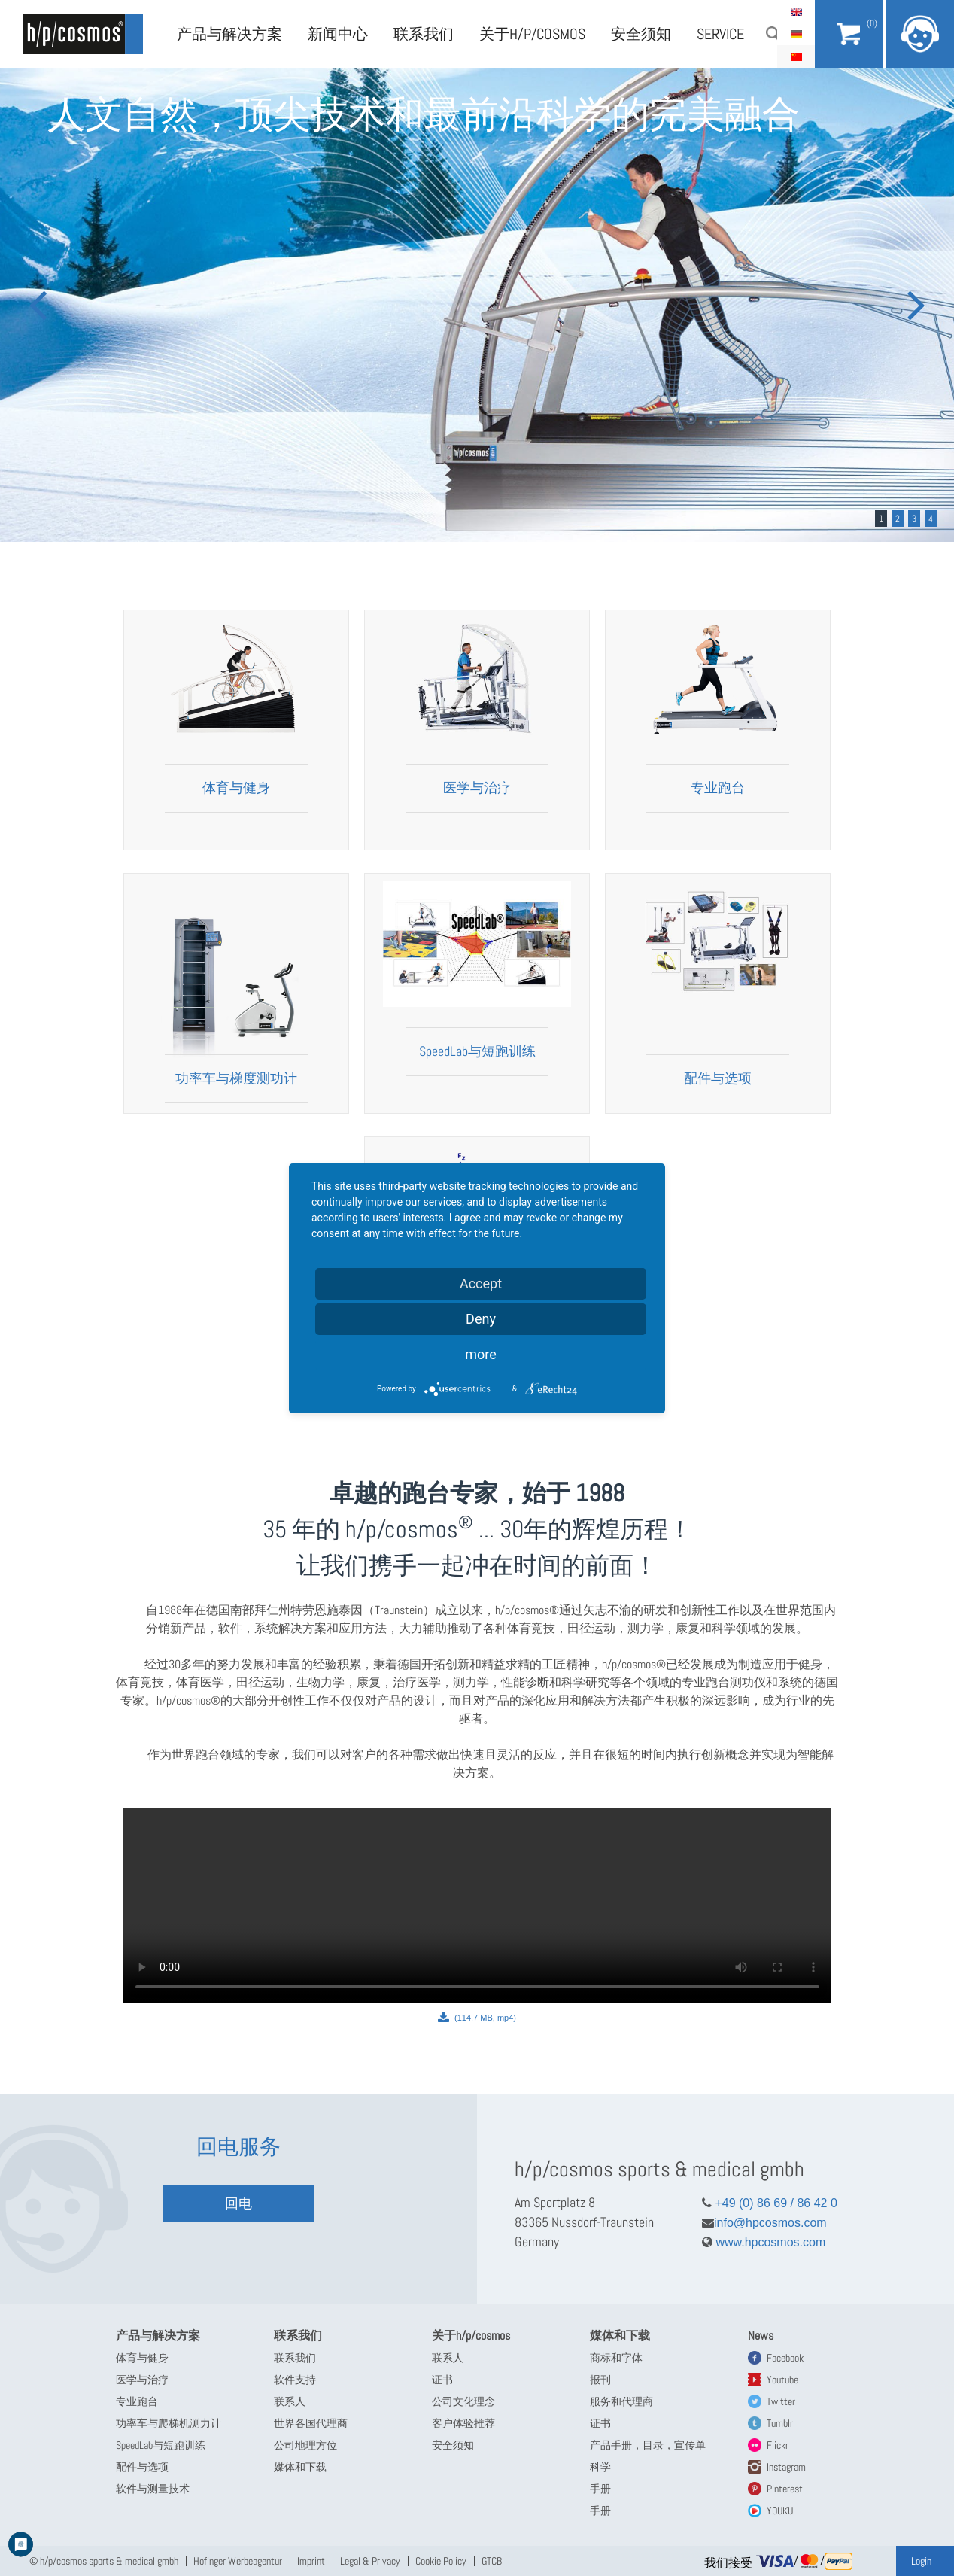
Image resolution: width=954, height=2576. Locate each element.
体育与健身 (236, 787)
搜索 (773, 34)
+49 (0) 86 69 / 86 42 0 (769, 2203)
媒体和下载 (300, 2467)
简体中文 (796, 56)
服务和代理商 (621, 2401)
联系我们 (423, 34)
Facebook (785, 2358)
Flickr (777, 2445)
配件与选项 (718, 1078)
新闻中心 (338, 34)
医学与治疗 (477, 787)
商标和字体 (616, 2358)
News (760, 2335)
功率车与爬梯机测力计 (168, 2423)
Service (720, 34)
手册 (600, 2488)
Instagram (786, 2467)
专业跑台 (718, 787)
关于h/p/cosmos (532, 34)
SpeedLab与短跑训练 (477, 1051)
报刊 (600, 2379)
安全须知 (641, 34)
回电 (238, 2203)
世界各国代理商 (311, 2423)
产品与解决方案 (229, 34)
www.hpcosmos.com (763, 2242)
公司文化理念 (463, 2401)
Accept (481, 1283)
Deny (481, 1319)
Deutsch (796, 34)
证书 (442, 2379)
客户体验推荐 (463, 2423)
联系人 (289, 2401)
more (481, 1354)
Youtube (782, 2379)
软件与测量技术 (153, 2488)
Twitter (781, 2401)
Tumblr (780, 2423)
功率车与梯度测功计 (236, 1078)
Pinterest (785, 2488)
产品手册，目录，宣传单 (648, 2445)
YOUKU (780, 2510)
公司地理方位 (305, 2445)
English (796, 11)
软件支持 (295, 2379)
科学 (600, 2467)
